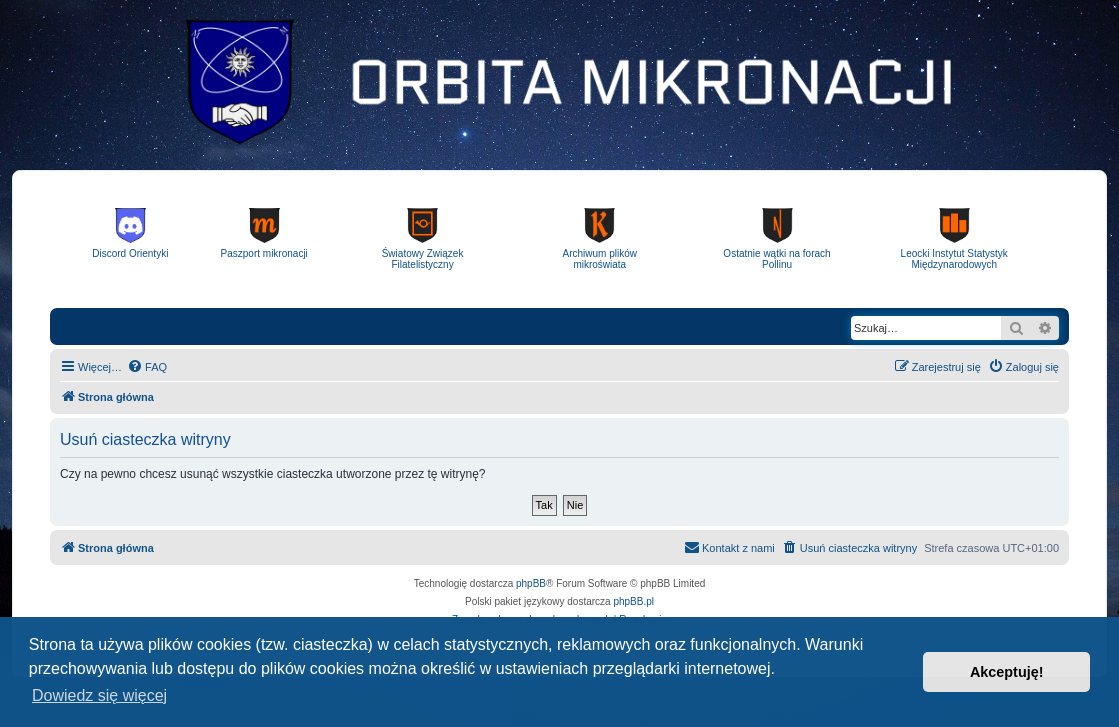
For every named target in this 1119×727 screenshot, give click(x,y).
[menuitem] (147, 367)
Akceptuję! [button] (1007, 672)
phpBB (531, 583)
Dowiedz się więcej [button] (99, 695)
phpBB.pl (633, 601)
